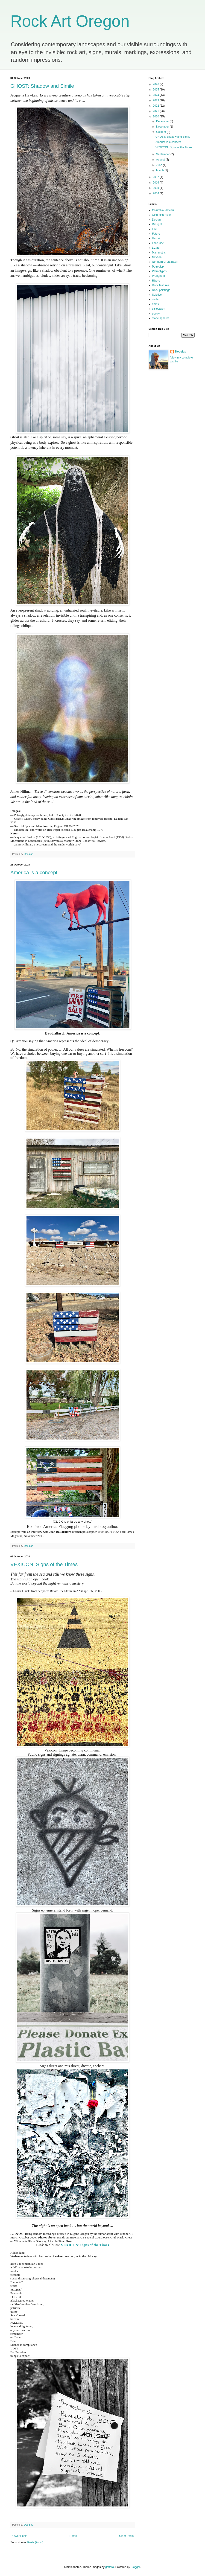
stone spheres (160, 318)
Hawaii (156, 238)
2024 (156, 95)
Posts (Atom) (35, 2542)
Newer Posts (19, 2536)
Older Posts (126, 2536)
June (159, 165)
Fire (154, 229)
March (160, 170)
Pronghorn (158, 275)
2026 (156, 84)
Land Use (158, 243)
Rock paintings (161, 290)
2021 (156, 111)
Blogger (135, 2567)
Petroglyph (158, 266)
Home (73, 2536)
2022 (156, 105)
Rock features (160, 285)
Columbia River (161, 214)
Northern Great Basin (165, 261)
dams (155, 304)
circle (155, 299)
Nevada (156, 257)
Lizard (156, 247)
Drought (157, 224)
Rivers (156, 280)
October (161, 132)
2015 (156, 187)
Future (156, 233)
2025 (156, 89)
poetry (156, 313)
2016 (156, 182)
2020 (156, 116)
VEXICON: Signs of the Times (44, 1564)
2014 (156, 193)
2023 (156, 100)
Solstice (157, 294)
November (163, 126)
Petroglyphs (159, 271)
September (163, 154)
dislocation (158, 308)
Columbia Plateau (163, 210)
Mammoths (159, 252)
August (161, 159)
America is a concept (33, 872)
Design (156, 219)
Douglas (180, 351)
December (163, 121)
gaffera (109, 2567)
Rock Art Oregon (69, 21)
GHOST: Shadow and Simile (42, 86)
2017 (156, 177)
